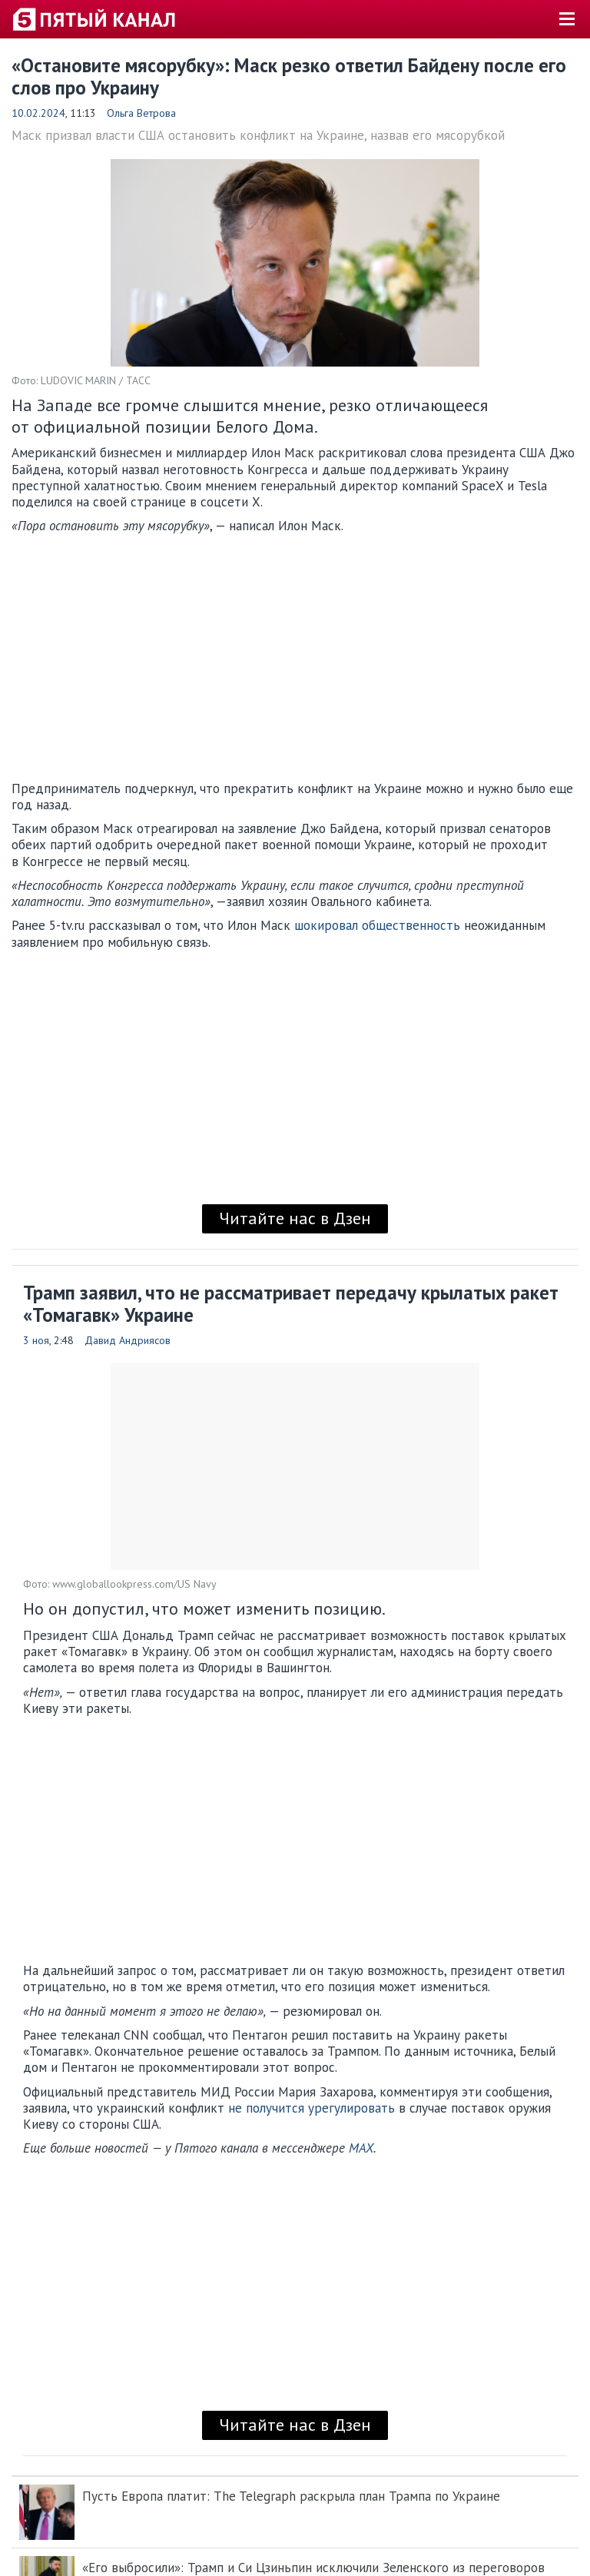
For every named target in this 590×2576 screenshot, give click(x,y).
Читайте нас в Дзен (295, 1218)
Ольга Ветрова (141, 113)
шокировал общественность (377, 925)
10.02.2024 (38, 113)
